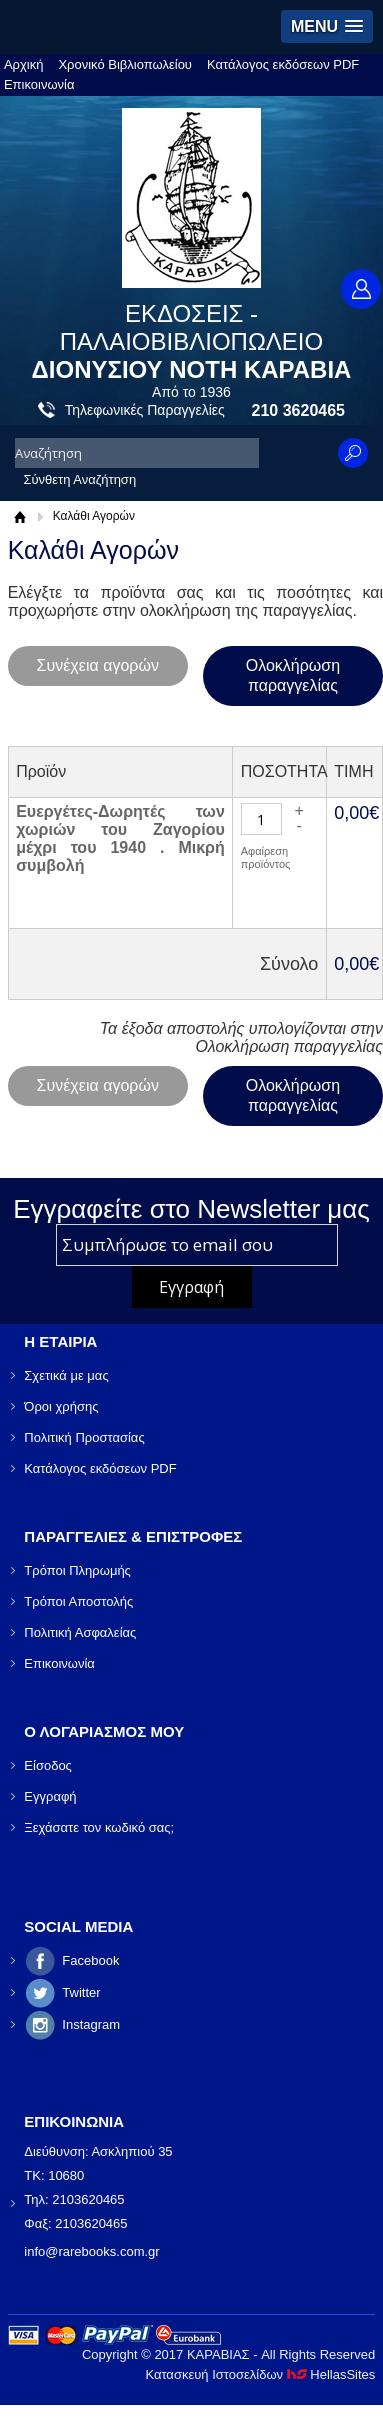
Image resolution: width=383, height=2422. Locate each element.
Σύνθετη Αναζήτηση (79, 479)
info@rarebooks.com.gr (91, 2251)
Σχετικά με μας (66, 1375)
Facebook (90, 1960)
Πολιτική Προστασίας (84, 1437)
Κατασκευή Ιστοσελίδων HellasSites (260, 2374)
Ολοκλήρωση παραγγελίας (293, 675)
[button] (327, 26)
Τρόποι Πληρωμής (77, 1570)
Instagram (91, 2024)
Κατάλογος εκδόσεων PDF (283, 64)
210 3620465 (298, 410)
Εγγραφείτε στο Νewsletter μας (191, 1209)
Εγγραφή (50, 1796)
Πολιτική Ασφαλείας (80, 1632)
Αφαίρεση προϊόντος (266, 857)
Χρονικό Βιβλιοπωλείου (125, 64)
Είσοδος (48, 1765)
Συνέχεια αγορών (98, 665)
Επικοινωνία (39, 84)
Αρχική (24, 64)
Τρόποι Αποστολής (78, 1601)
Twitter (81, 1992)
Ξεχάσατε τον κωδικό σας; (99, 1827)
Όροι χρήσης (61, 1406)
